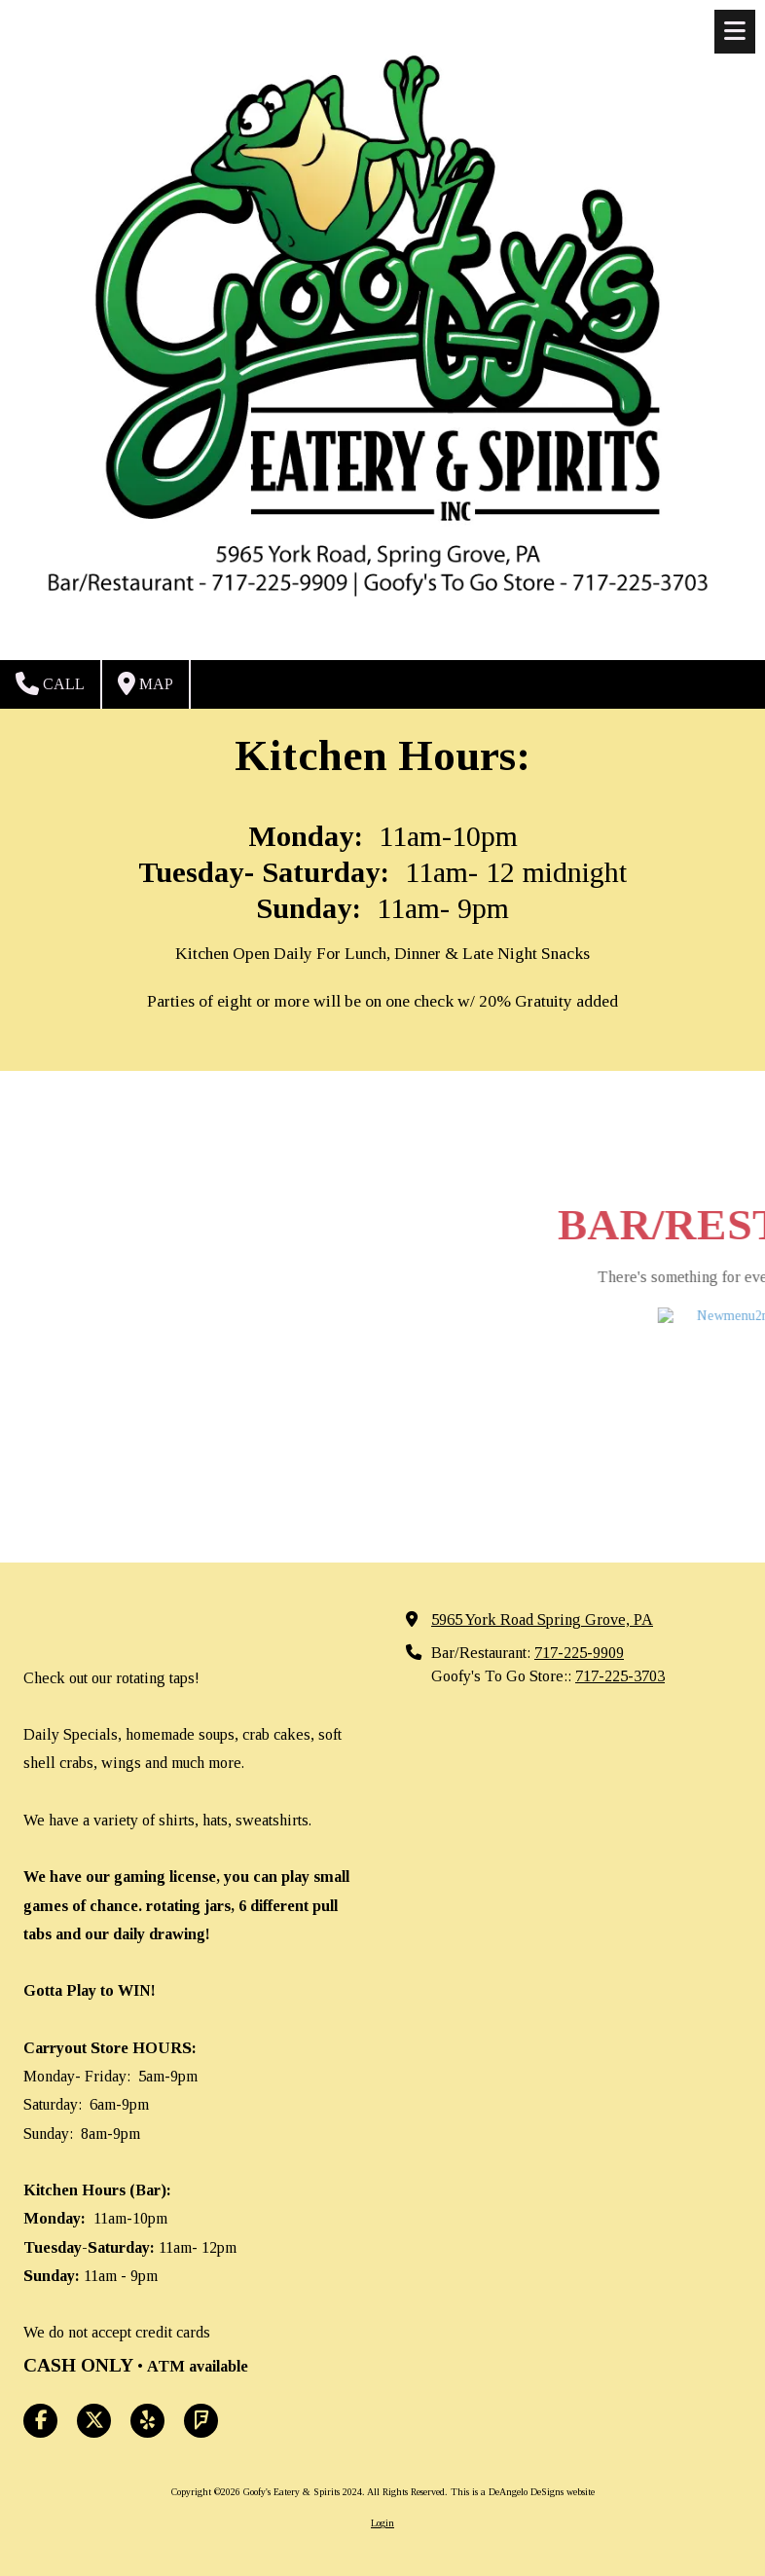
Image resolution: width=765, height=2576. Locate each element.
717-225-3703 (620, 1676)
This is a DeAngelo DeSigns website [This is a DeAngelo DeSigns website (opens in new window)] (523, 2491)
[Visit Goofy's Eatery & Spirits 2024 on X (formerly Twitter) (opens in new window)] (94, 2421)
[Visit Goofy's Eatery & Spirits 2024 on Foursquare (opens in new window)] (201, 2421)
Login (382, 2523)
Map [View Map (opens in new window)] (145, 683)
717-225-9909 (579, 1653)
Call (50, 683)
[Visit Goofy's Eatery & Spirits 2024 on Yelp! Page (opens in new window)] (147, 2421)
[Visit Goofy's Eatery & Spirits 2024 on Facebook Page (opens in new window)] (40, 2421)
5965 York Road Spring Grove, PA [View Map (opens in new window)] (542, 1620)
